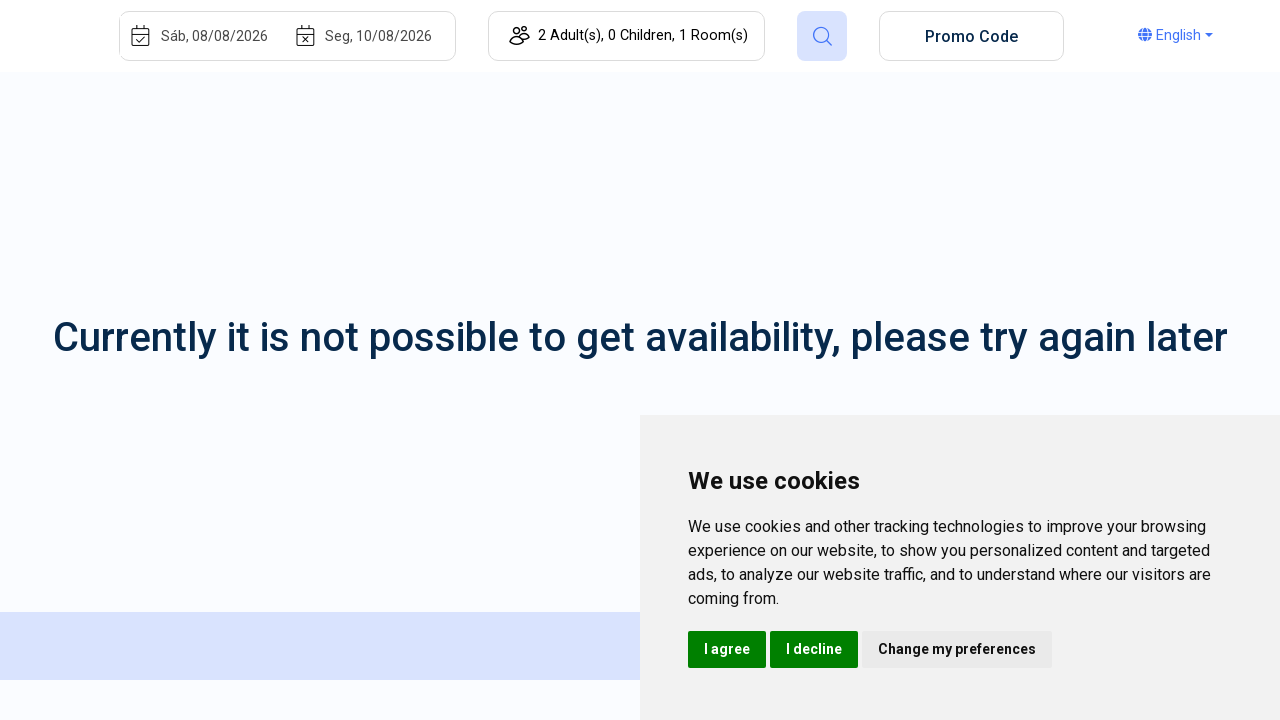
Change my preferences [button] (957, 649)
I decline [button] (814, 649)
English (1169, 35)
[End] (390, 36)
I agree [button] (727, 649)
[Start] (226, 36)
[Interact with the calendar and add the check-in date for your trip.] (140, 36)
